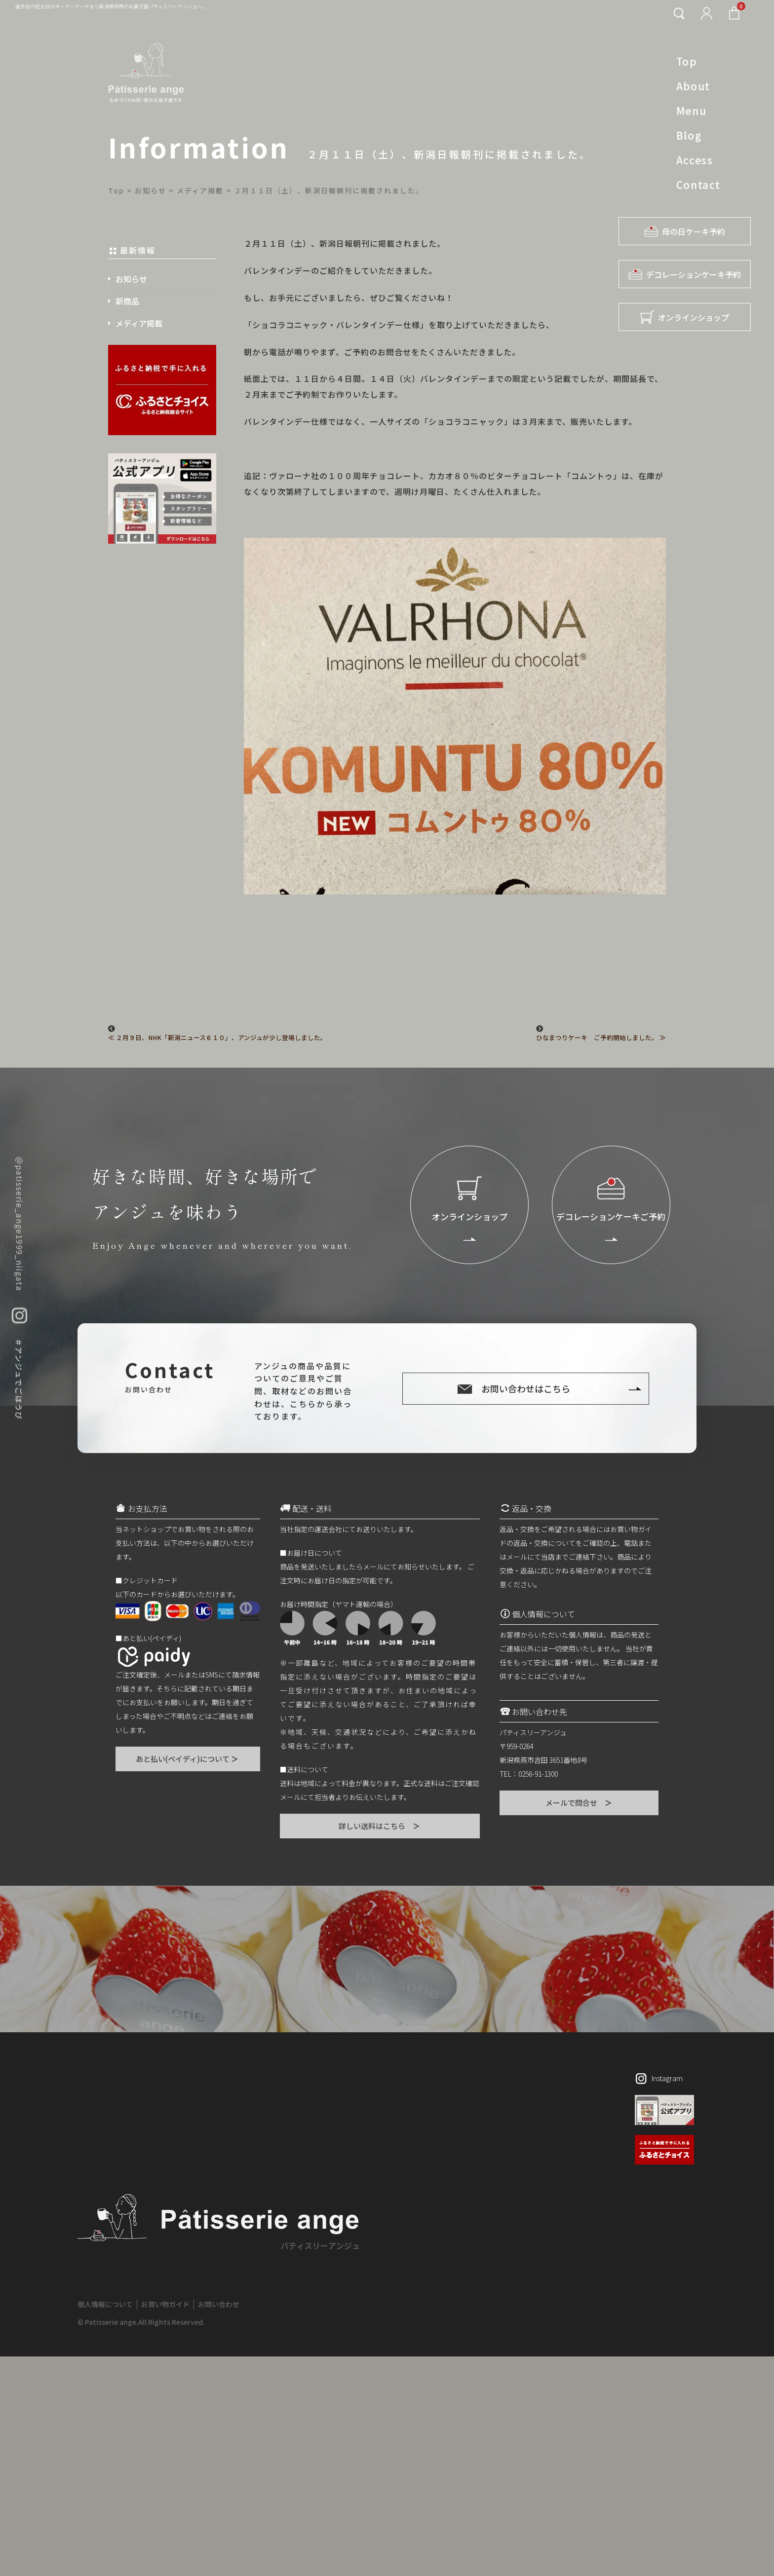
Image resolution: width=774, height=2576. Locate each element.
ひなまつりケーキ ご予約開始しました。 (597, 1038)
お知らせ (131, 279)
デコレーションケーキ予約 (684, 274)
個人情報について (105, 2524)
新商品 (127, 301)
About (693, 85)
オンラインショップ (684, 317)
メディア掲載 (139, 323)
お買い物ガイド (165, 2524)
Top (686, 61)
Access (694, 159)
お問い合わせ (218, 2524)
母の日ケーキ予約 (684, 231)
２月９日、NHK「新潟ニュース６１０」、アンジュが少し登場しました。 (221, 1038)
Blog (688, 135)
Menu (691, 110)
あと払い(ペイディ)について (187, 1759)
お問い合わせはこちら (525, 1388)
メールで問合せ (579, 1802)
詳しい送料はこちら (380, 1826)
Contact (698, 184)
